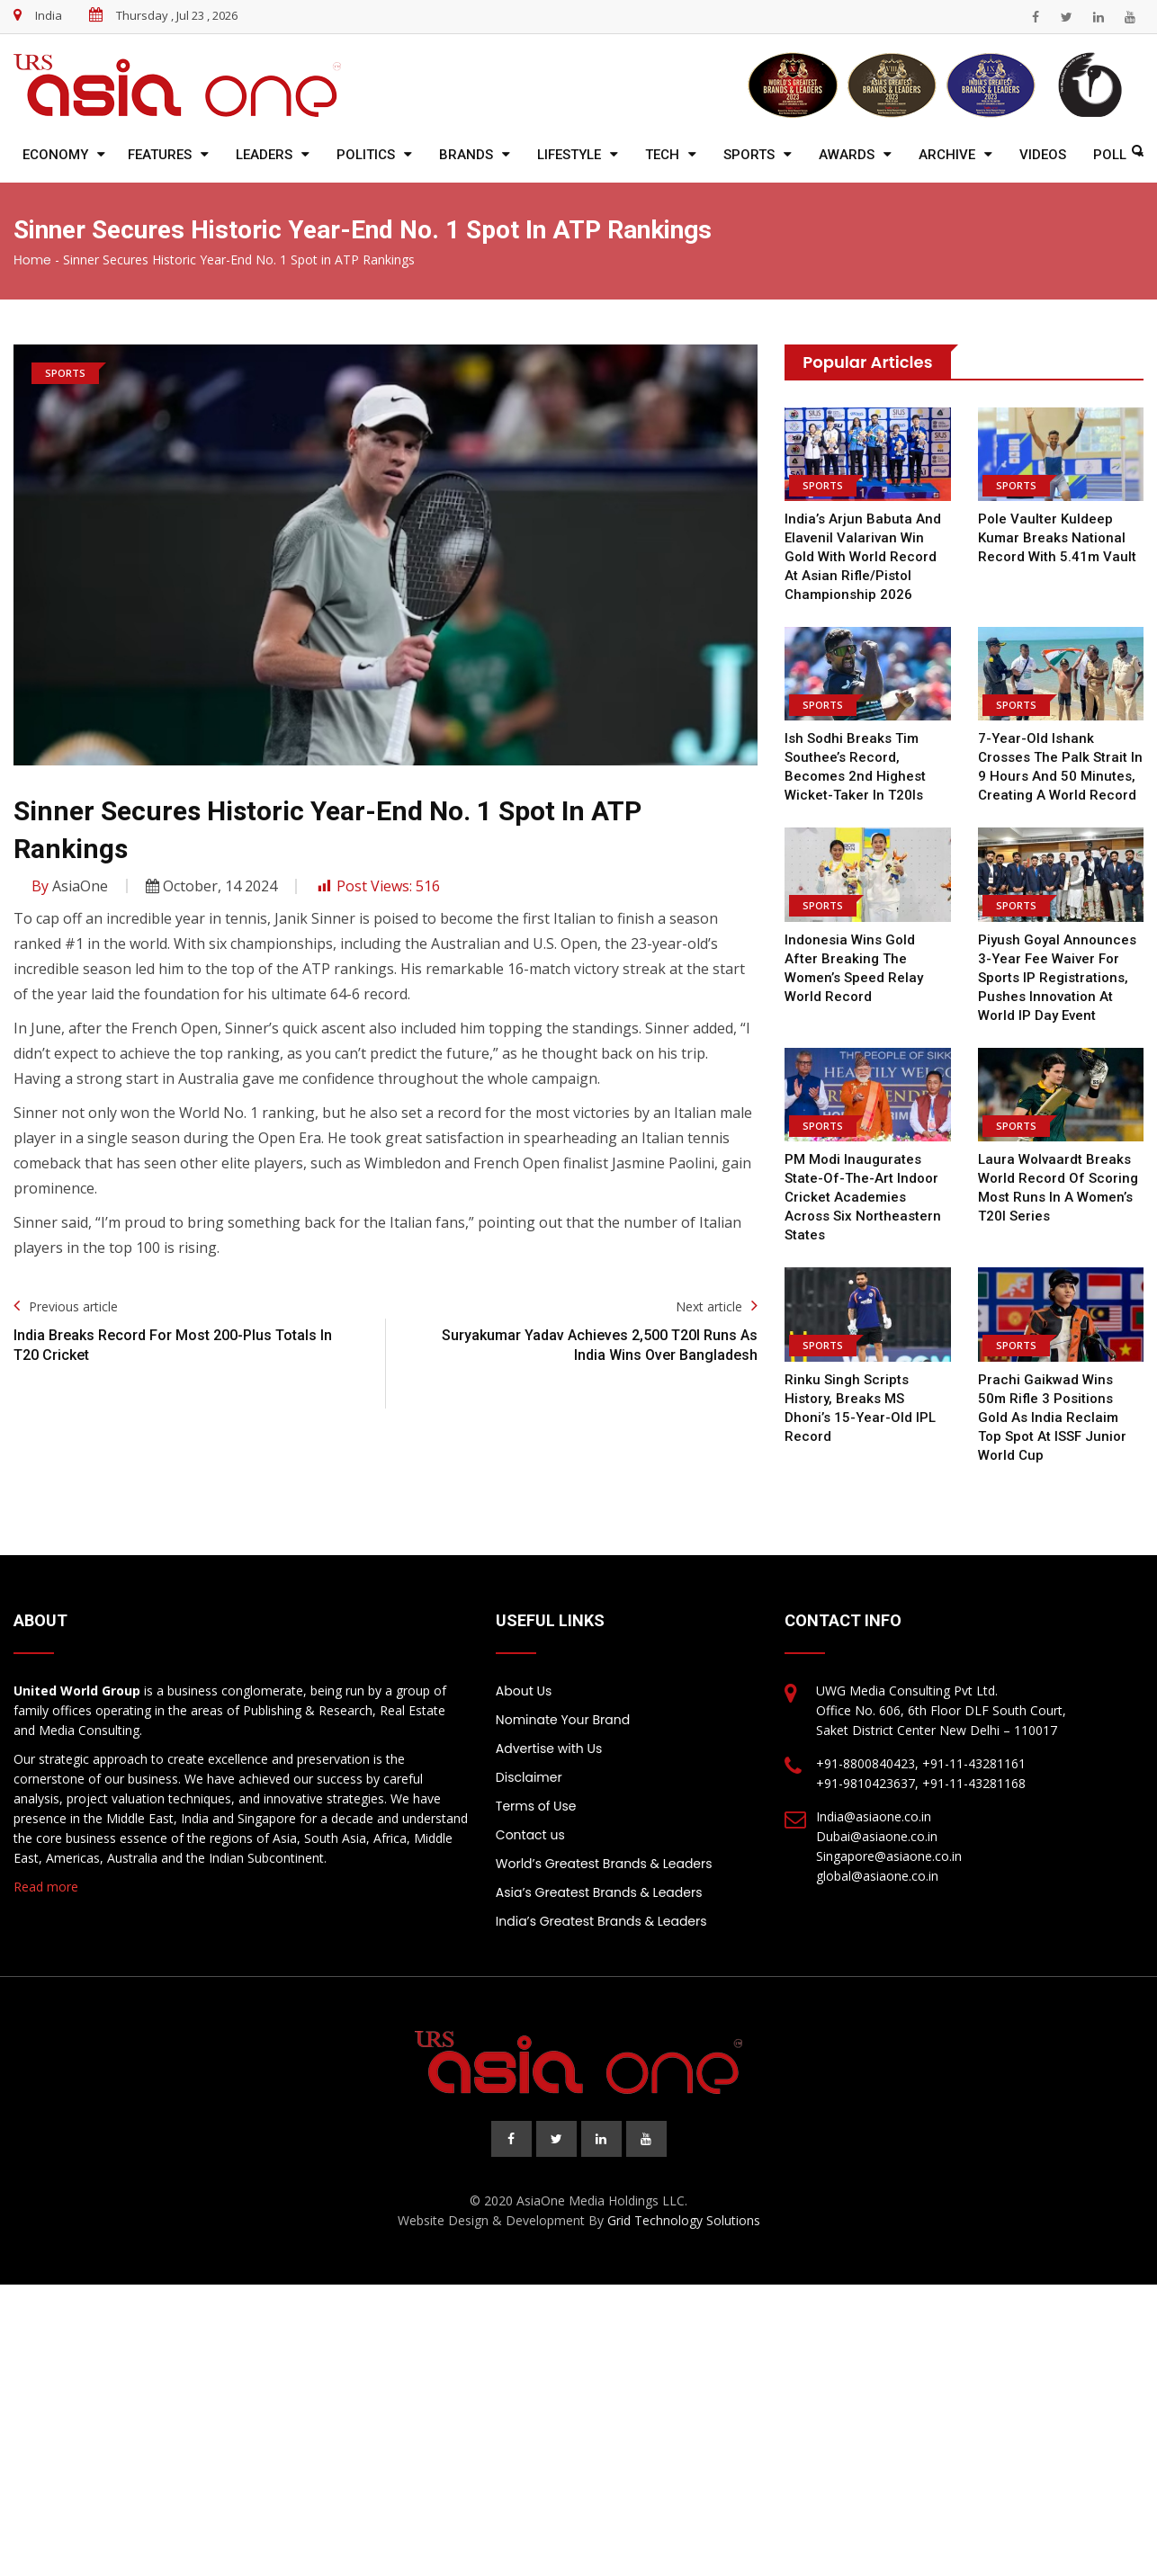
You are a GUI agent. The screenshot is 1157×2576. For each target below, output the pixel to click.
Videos (1042, 155)
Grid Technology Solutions (683, 2220)
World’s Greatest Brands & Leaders (604, 1864)
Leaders (264, 155)
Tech (662, 155)
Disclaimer (529, 1777)
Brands (466, 155)
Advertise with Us (549, 1749)
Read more (45, 1886)
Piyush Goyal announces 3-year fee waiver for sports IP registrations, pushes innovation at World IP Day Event (1057, 978)
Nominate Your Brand (563, 1720)
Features (160, 155)
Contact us (530, 1835)
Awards (846, 155)
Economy (55, 155)
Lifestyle (569, 155)
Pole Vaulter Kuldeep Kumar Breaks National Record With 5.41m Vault (1057, 538)
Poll (1109, 155)
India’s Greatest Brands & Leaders (601, 1921)
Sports (749, 155)
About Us (524, 1691)
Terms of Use (536, 1806)
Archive (947, 155)
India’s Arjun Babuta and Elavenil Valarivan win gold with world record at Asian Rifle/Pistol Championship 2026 (863, 557)
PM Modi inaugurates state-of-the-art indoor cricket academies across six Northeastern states (863, 1197)
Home (32, 260)
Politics (365, 155)
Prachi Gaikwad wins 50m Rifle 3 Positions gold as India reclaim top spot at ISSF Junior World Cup (1052, 1417)
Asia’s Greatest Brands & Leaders (599, 1892)
